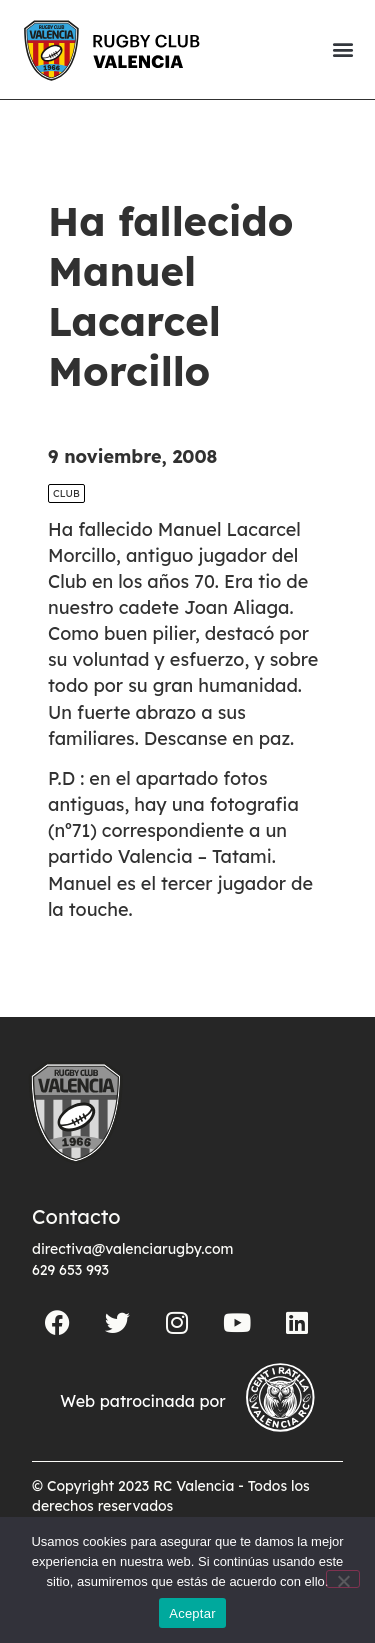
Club (66, 493)
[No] (343, 1579)
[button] (342, 49)
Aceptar (192, 1613)
